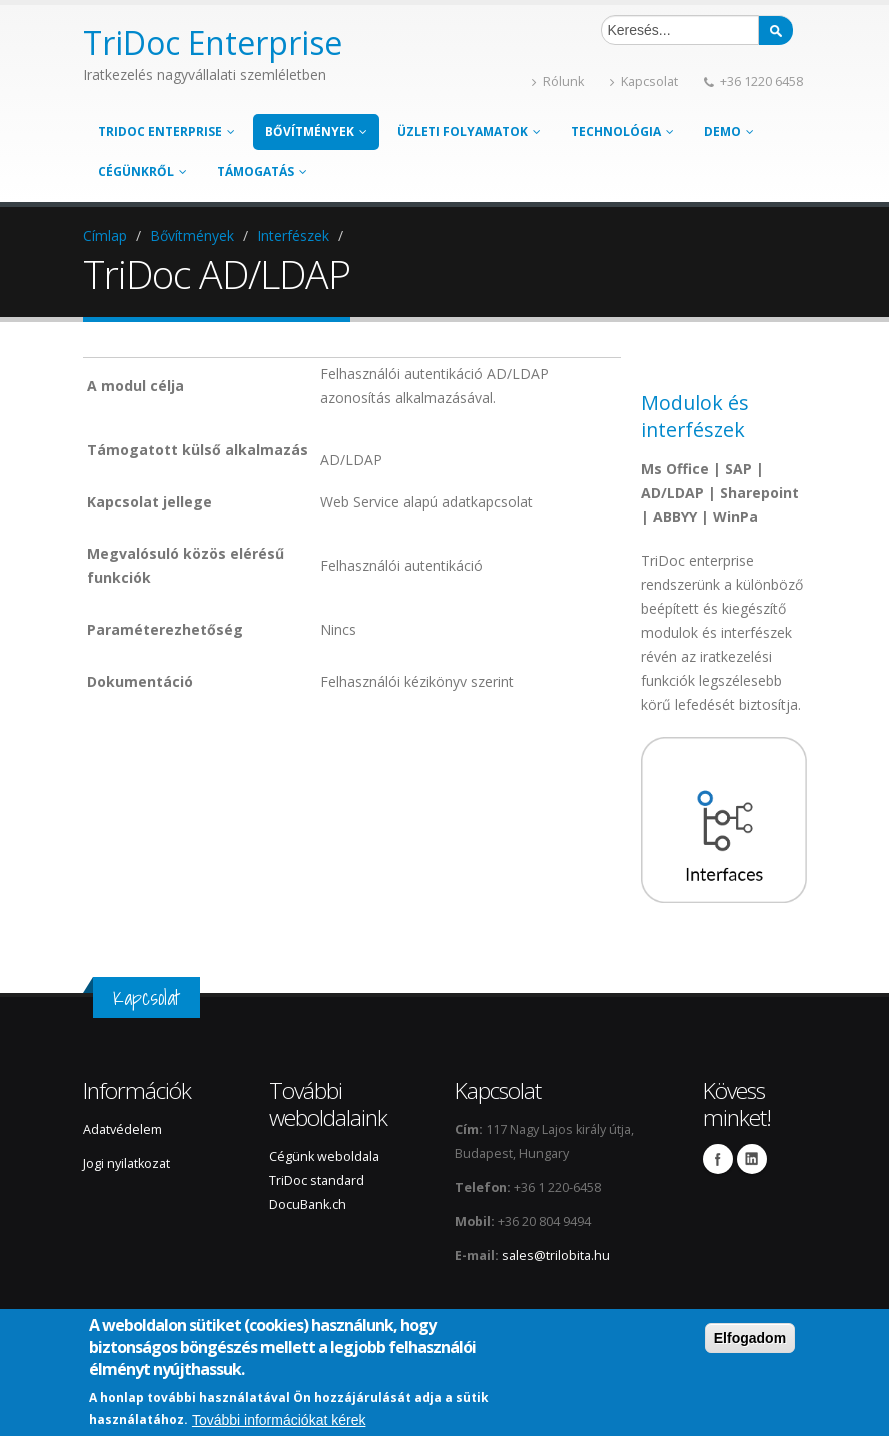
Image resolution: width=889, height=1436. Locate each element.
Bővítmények (316, 131)
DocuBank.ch (307, 1204)
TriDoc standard (318, 1180)
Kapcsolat (644, 81)
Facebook (718, 1159)
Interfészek (293, 235)
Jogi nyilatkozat (126, 1163)
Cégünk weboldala (324, 1156)
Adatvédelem (122, 1129)
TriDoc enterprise (166, 131)
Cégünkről (142, 171)
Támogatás (262, 171)
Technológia (622, 131)
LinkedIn (752, 1159)
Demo (729, 131)
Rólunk (558, 81)
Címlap (105, 235)
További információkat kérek (279, 1420)
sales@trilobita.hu (556, 1255)
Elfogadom (750, 1338)
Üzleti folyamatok (469, 131)
